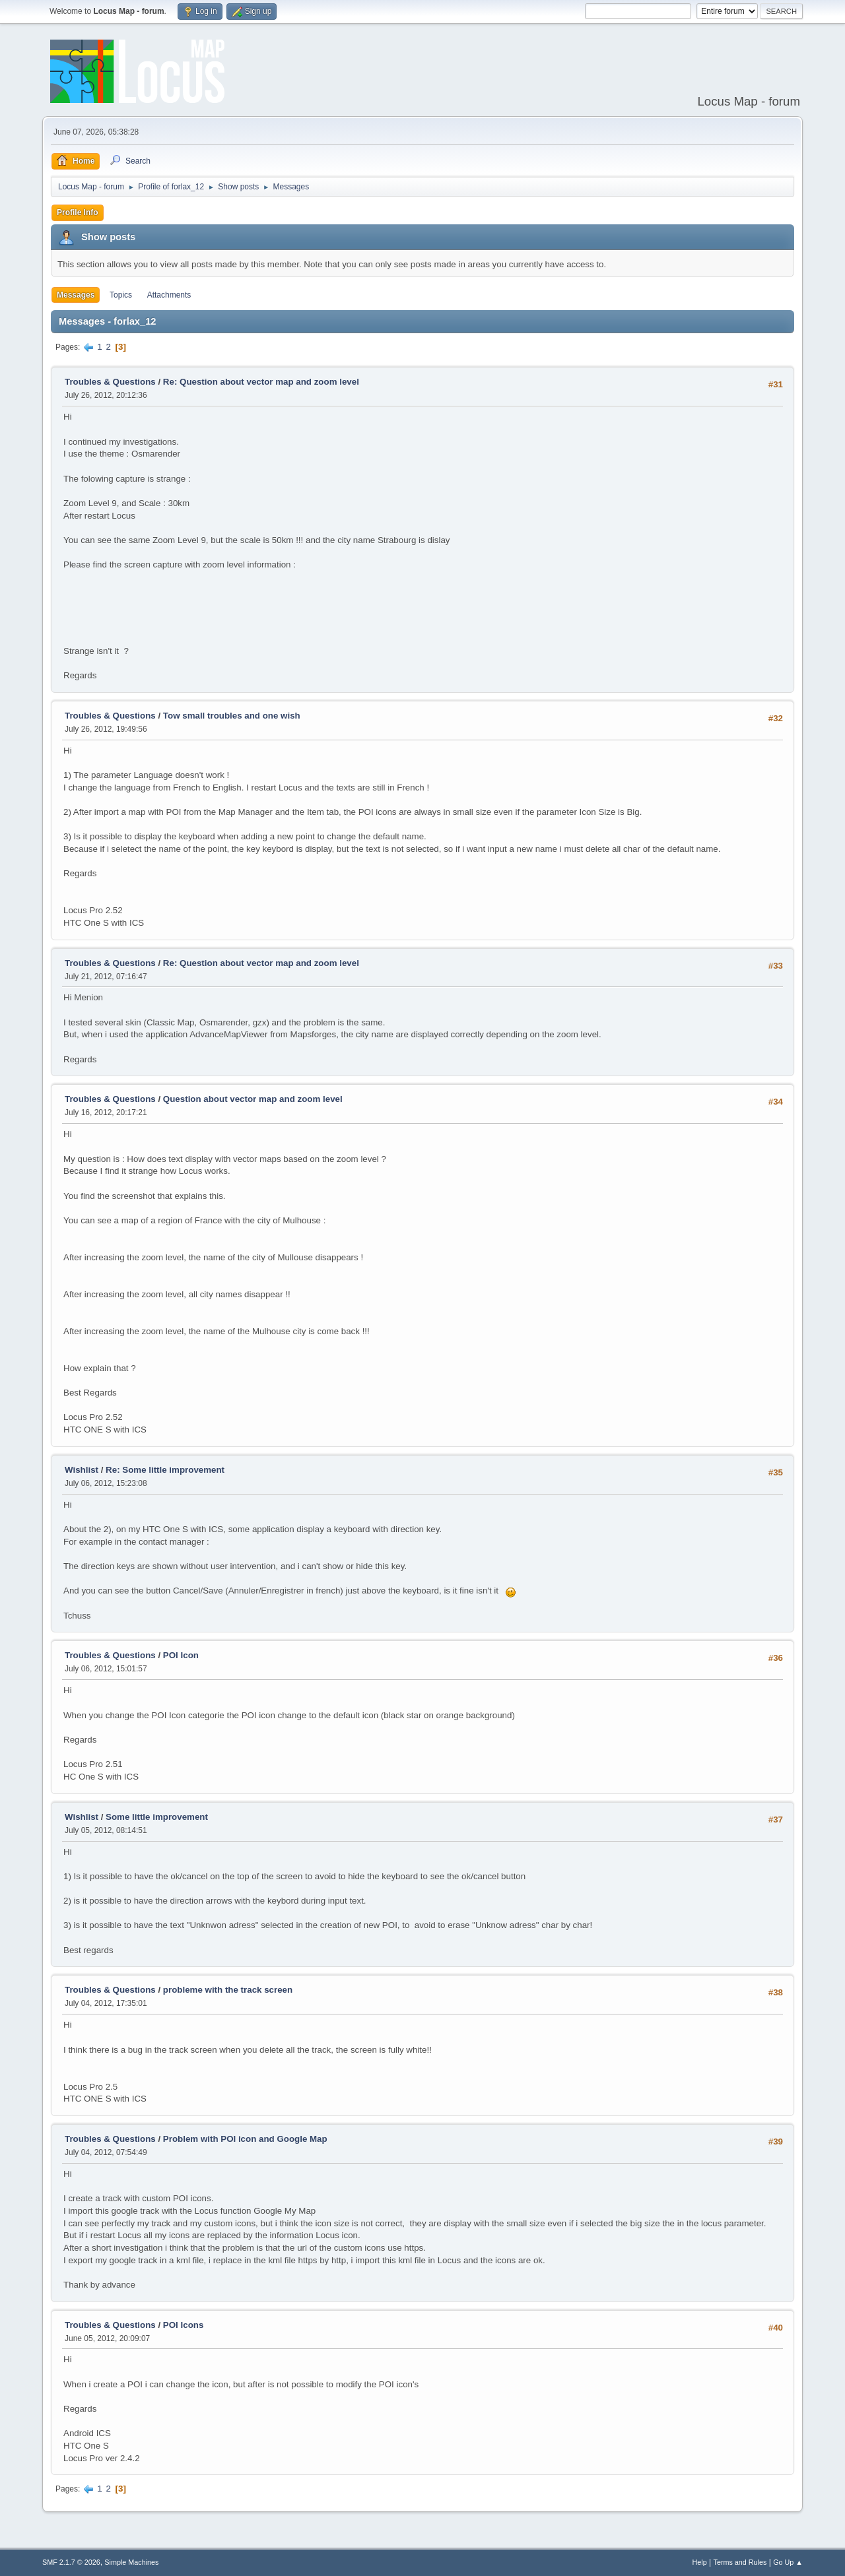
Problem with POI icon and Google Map (245, 2139)
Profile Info (77, 212)
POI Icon (181, 1655)
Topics (121, 295)
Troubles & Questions (110, 382)
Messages (75, 295)
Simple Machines (131, 2562)
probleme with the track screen (227, 1990)
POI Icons (183, 2325)
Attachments (169, 295)
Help (700, 2562)
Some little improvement (157, 1817)
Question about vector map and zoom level (253, 1099)
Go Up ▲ (788, 2562)
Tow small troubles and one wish (231, 716)
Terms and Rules (740, 2562)
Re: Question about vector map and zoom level (261, 382)
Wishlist (81, 1470)
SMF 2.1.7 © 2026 (71, 2562)
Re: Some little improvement (165, 1470)
